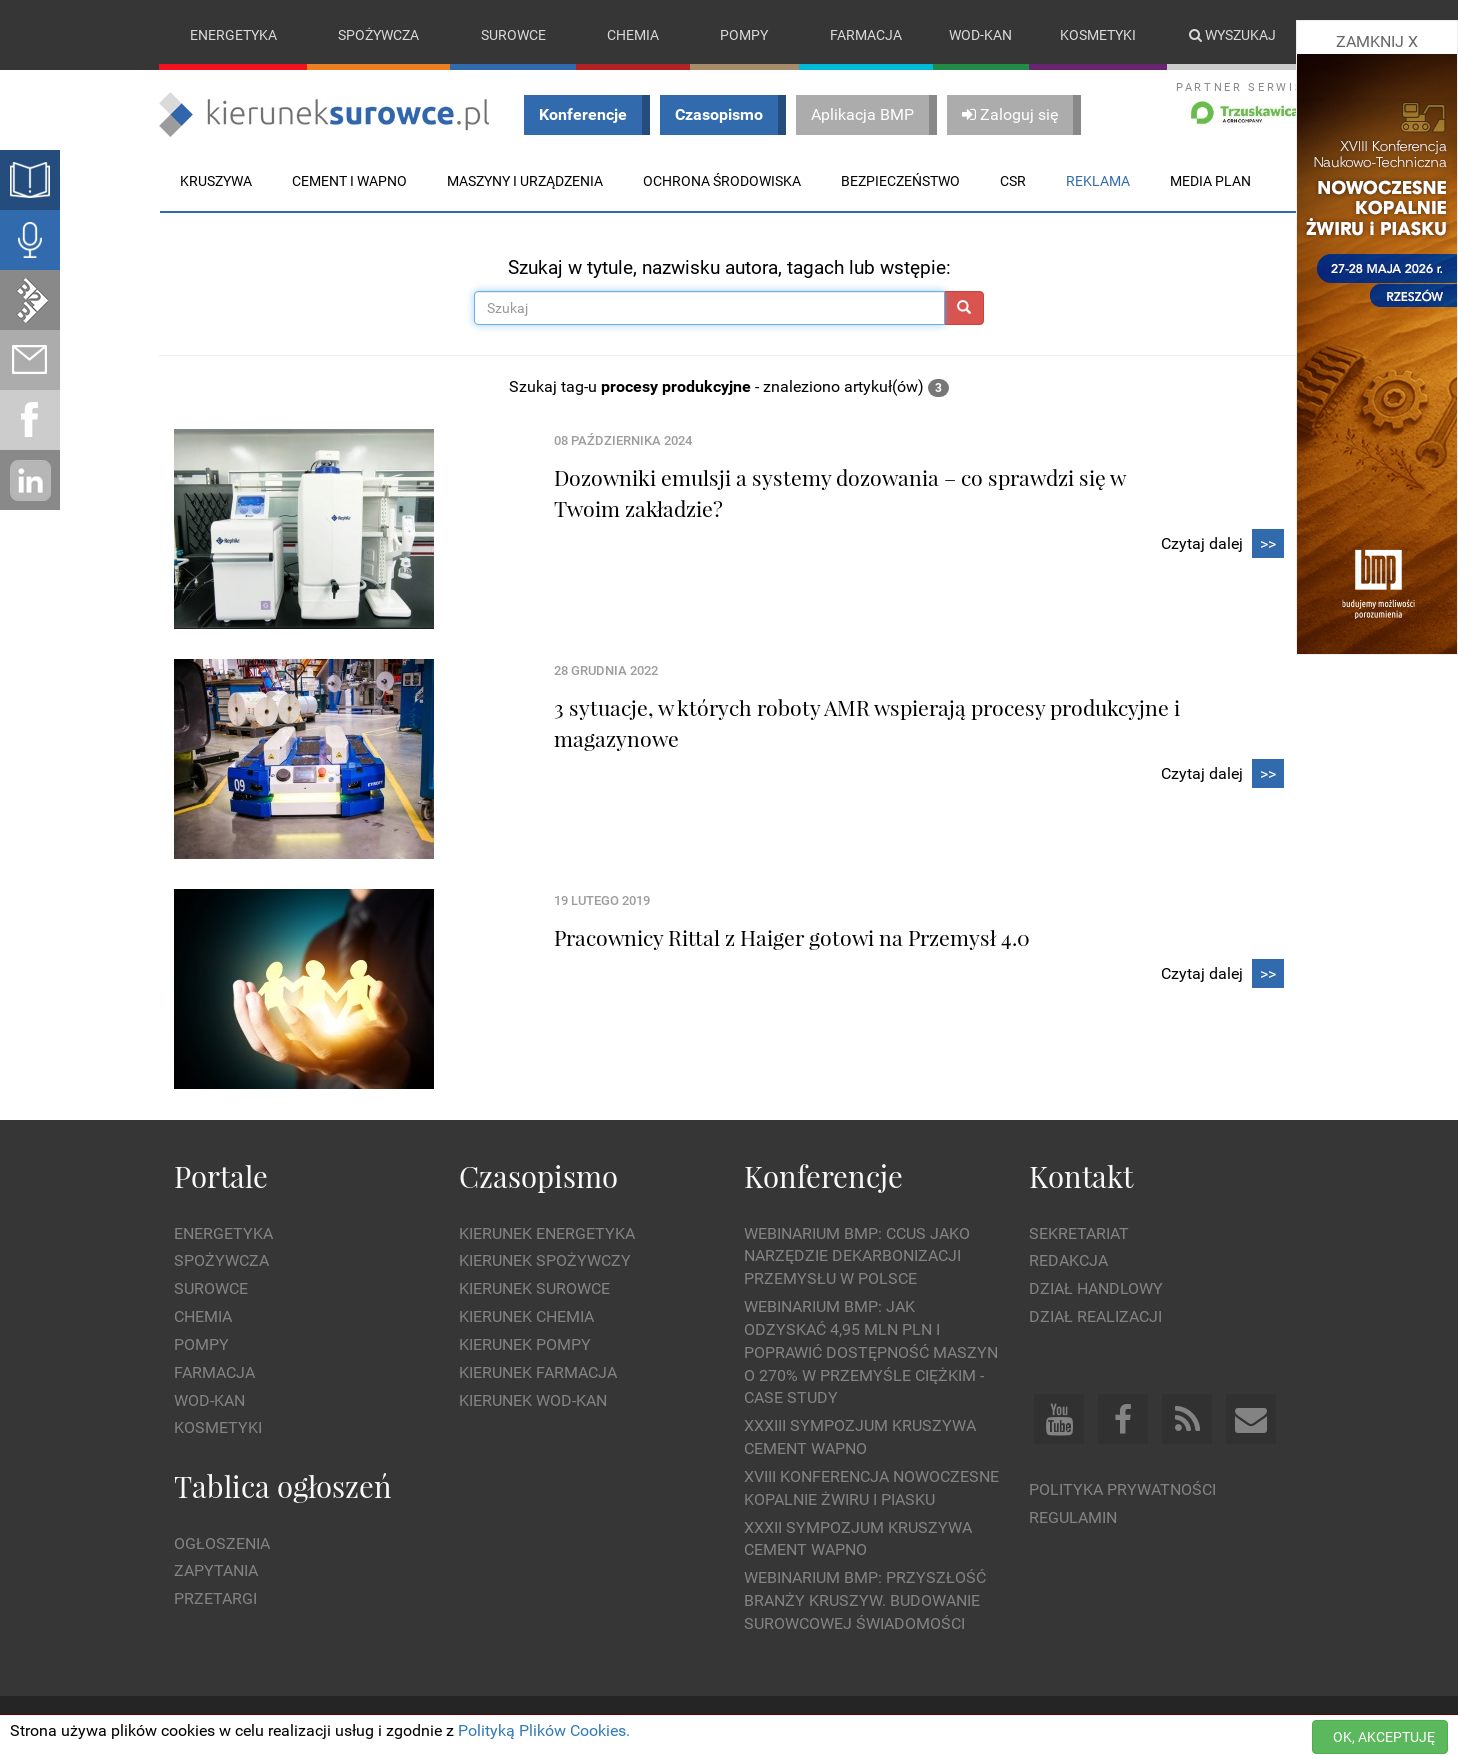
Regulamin (1073, 1517)
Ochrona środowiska (722, 181)
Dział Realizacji (1095, 1316)
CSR (1013, 181)
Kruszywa (216, 181)
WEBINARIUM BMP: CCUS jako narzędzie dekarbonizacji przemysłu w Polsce (857, 1256)
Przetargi (215, 1598)
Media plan (1210, 181)
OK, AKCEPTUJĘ (1384, 1737)
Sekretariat (1079, 1233)
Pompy (744, 35)
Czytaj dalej (1222, 544)
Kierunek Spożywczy (545, 1260)
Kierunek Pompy (525, 1344)
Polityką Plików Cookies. (544, 1730)
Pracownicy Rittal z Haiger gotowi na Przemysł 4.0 (792, 937)
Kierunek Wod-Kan (533, 1400)
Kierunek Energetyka (547, 1233)
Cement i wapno (349, 181)
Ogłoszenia (222, 1543)
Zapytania (216, 1570)
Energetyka (233, 35)
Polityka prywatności (1122, 1489)
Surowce (513, 35)
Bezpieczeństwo (900, 181)
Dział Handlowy (1096, 1288)
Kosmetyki (1098, 35)
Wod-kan (980, 35)
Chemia (633, 35)
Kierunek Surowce (534, 1288)
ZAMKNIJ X (1377, 41)
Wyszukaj (1232, 35)
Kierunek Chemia (526, 1316)
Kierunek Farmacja (538, 1372)
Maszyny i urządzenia (525, 181)
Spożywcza (378, 35)
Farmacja (866, 35)
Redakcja (1068, 1260)
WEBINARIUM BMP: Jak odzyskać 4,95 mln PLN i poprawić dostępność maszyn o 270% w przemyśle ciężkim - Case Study (871, 1352)
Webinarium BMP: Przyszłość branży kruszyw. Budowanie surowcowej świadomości (865, 1600)
